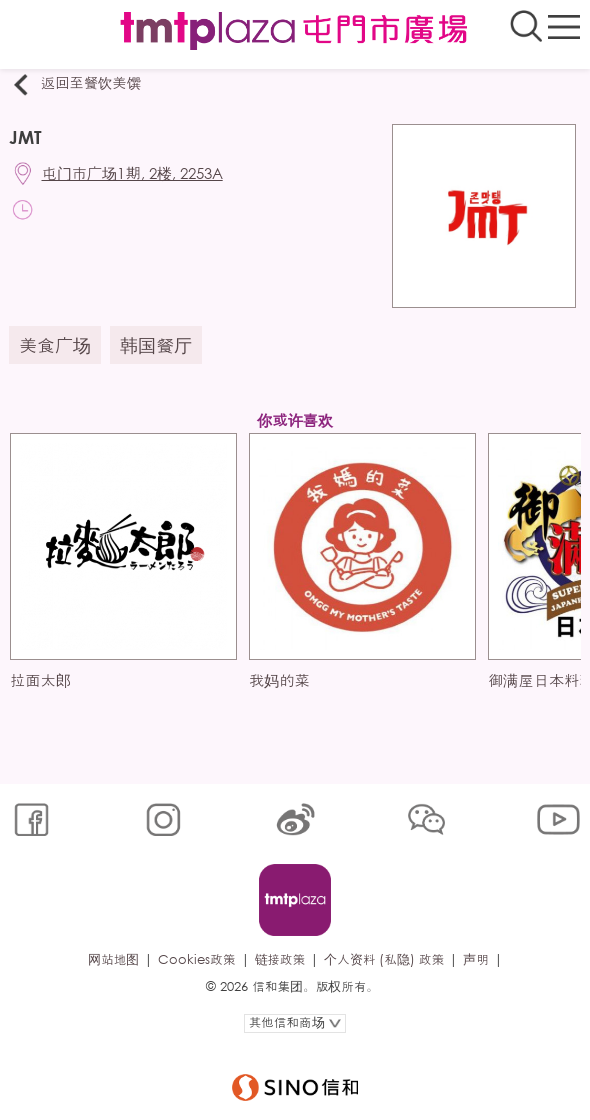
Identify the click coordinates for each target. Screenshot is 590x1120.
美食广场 (55, 345)
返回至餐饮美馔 (75, 84)
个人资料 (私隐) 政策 (384, 959)
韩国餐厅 (156, 345)
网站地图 (113, 959)
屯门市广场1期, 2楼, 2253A (132, 173)
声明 (476, 959)
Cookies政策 (196, 959)
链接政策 (280, 959)
